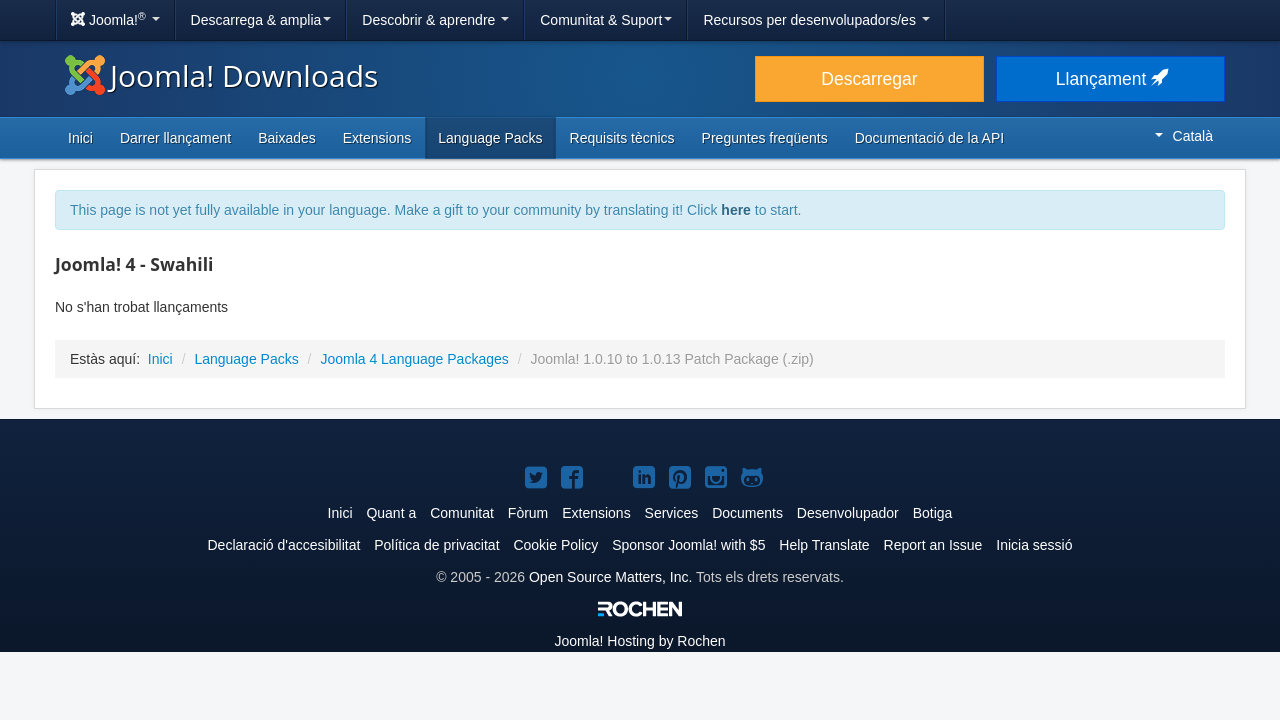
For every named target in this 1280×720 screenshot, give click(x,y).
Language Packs (490, 138)
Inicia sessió (1034, 545)
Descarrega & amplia (261, 20)
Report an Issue (933, 545)
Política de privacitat (436, 545)
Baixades (287, 138)
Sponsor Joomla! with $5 (688, 545)
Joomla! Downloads (221, 75)
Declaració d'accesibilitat (283, 545)
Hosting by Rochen (639, 641)
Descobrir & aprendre (435, 20)
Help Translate (824, 545)
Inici (80, 138)
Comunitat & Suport (606, 20)
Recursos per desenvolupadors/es (816, 20)
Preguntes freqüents (765, 138)
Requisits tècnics (622, 138)
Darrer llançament (175, 138)
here (736, 210)
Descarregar (869, 79)
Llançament (1110, 79)
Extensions (377, 138)
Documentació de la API (929, 138)
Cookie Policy (555, 545)
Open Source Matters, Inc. (610, 577)
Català (1184, 136)
